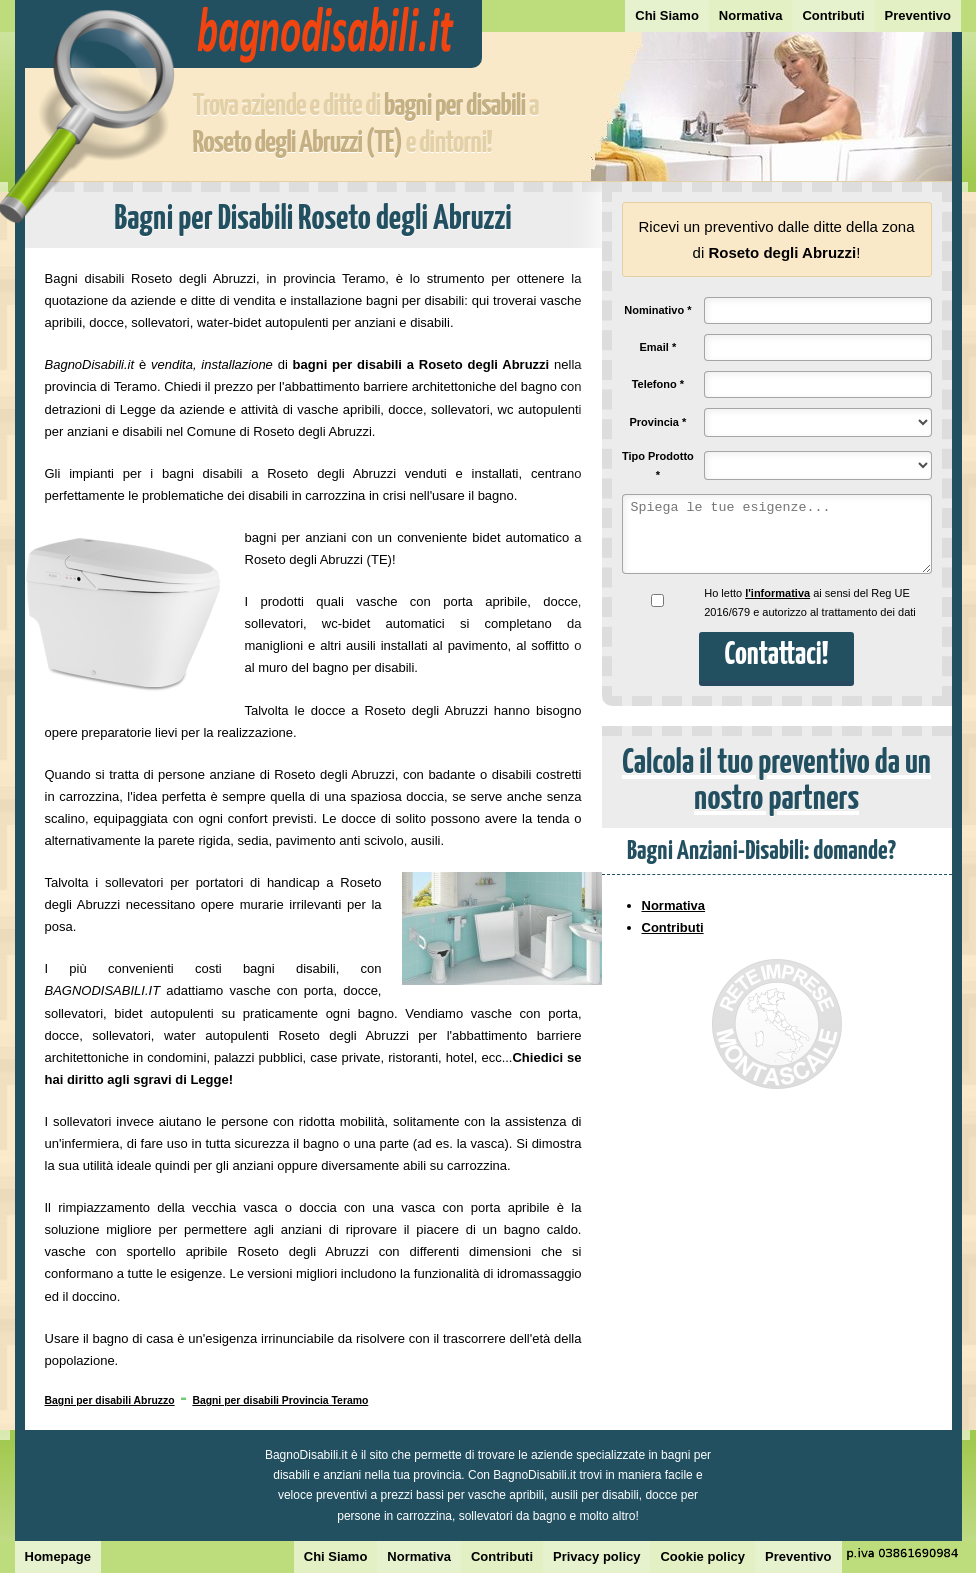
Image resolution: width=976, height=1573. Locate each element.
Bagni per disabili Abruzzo (110, 1400)
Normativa (751, 15)
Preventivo (918, 15)
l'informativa (777, 593)
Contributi (833, 15)
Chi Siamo (667, 15)
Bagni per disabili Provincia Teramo (280, 1400)
